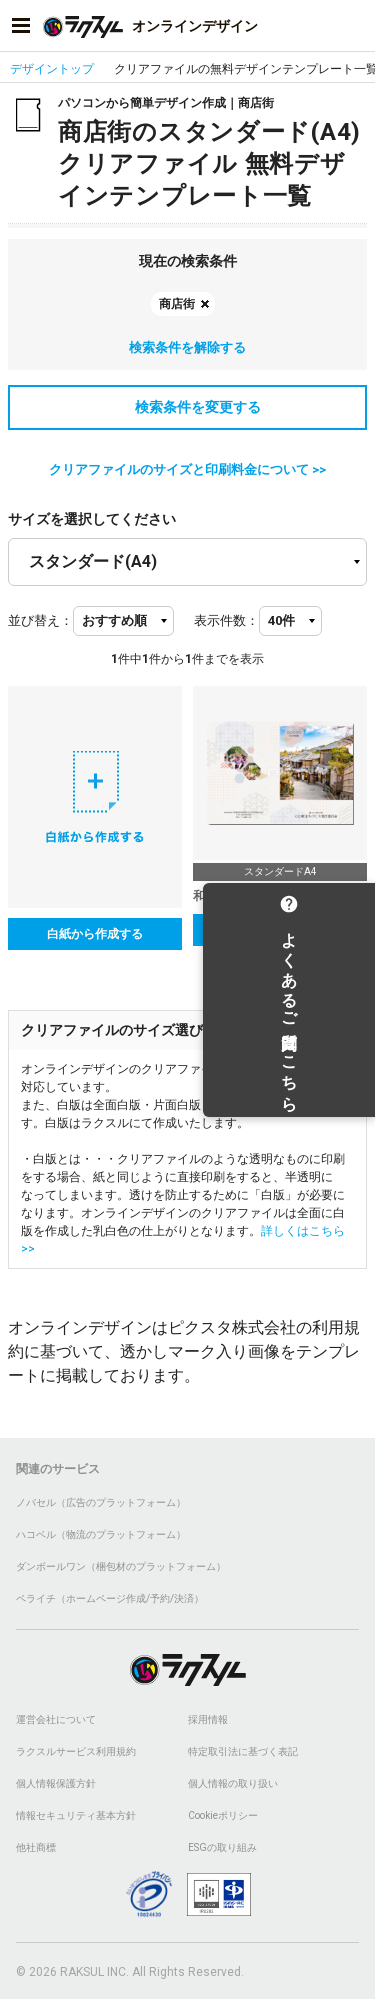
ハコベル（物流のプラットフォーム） (101, 1534)
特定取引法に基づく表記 (243, 1751)
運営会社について (56, 1719)
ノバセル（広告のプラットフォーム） (101, 1502)
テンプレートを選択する (280, 930)
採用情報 (208, 1719)
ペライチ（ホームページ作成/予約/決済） (110, 1598)
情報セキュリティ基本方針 (76, 1815)
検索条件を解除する (187, 347)
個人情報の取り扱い (233, 1783)
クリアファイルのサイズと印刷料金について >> (187, 469)
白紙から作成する (95, 934)
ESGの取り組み (222, 1847)
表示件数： (226, 620)
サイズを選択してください (92, 519)
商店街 (177, 304)
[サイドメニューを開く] (21, 26)
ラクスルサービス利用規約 (76, 1751)
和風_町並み (226, 896)
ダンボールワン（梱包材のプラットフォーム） (121, 1566)
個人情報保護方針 (56, 1783)
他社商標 (36, 1847)
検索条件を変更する (188, 407)
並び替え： (40, 620)
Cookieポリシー (223, 1815)
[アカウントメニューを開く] (354, 26)
